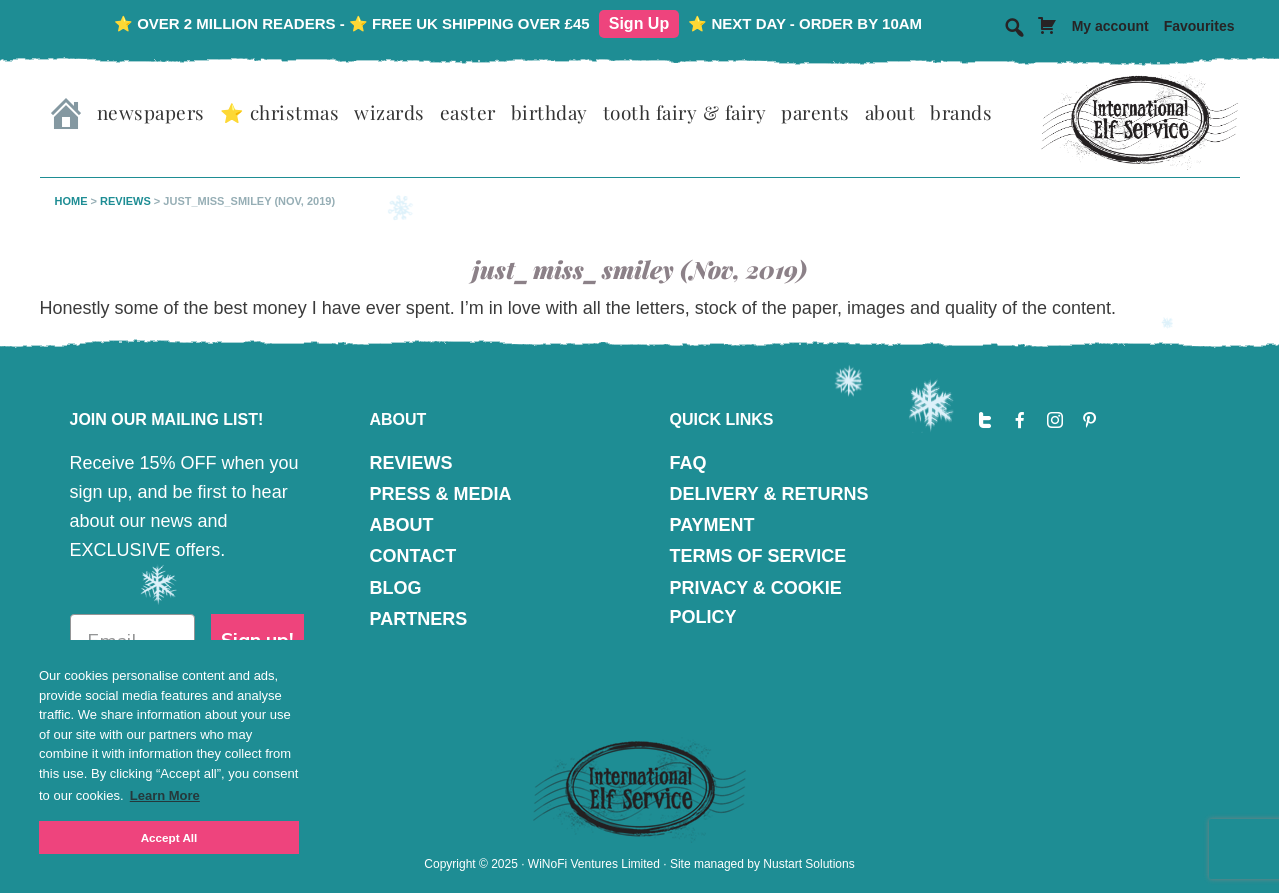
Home (71, 201)
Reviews (125, 201)
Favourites (1199, 26)
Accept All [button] (169, 837)
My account (1110, 26)
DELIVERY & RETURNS (769, 494)
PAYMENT (712, 525)
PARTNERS (419, 619)
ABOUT (402, 525)
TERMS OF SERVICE (758, 556)
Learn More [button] (165, 795)
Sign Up (639, 23)
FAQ (688, 463)
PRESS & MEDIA (441, 494)
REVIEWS (411, 463)
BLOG (396, 588)
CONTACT (413, 556)
